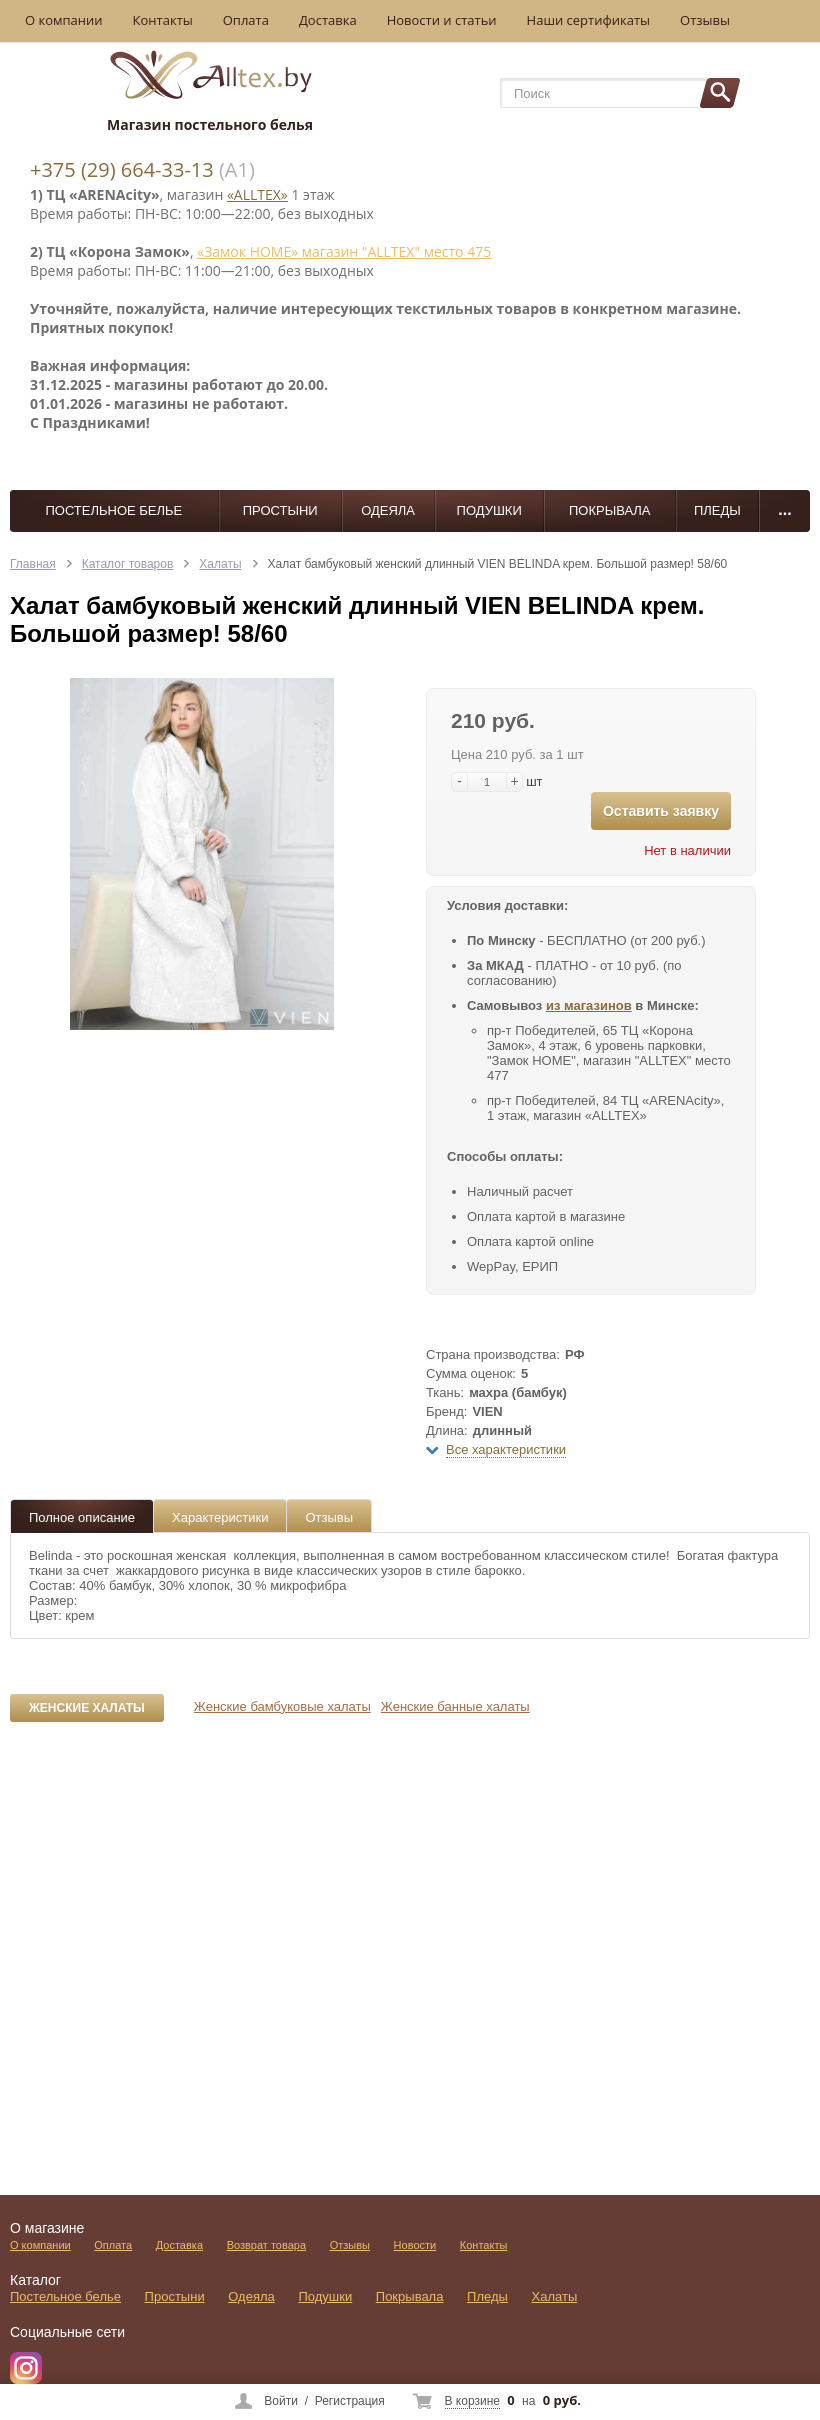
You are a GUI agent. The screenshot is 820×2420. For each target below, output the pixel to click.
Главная (33, 564)
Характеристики (220, 1517)
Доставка (328, 20)
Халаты (220, 564)
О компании (64, 20)
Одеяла (388, 510)
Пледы (717, 510)
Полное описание (82, 1517)
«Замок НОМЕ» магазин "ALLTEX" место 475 (344, 251)
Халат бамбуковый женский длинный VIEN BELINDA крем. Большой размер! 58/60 (498, 564)
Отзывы (705, 20)
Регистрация (350, 2401)
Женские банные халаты (455, 1706)
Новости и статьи (442, 20)
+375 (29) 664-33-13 (122, 169)
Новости (415, 2245)
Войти (281, 2401)
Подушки (489, 510)
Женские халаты (87, 1708)
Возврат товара (266, 2245)
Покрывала (610, 510)
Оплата (246, 20)
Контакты (163, 20)
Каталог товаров (128, 564)
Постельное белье (113, 510)
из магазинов (589, 1005)
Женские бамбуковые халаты (282, 1706)
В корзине (472, 2401)
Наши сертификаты (589, 20)
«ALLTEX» (257, 194)
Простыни (280, 510)
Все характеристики (506, 1449)
